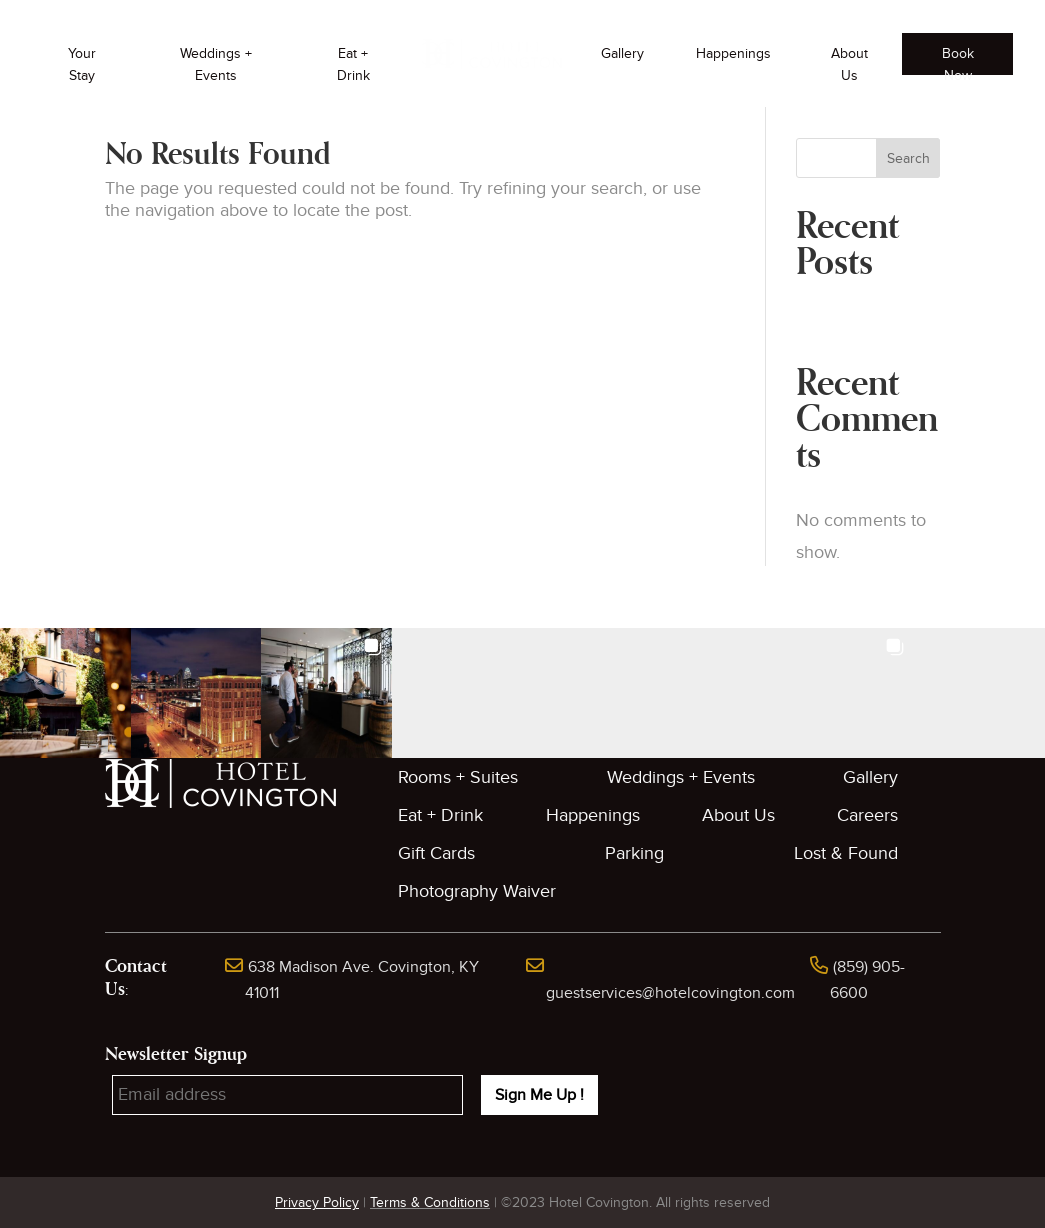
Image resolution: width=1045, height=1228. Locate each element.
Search (908, 158)
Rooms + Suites (458, 777)
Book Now (958, 60)
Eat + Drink (353, 64)
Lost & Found (846, 853)
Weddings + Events (216, 64)
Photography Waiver (477, 891)
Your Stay (82, 64)
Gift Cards (436, 853)
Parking (634, 853)
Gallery (622, 53)
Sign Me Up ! (539, 1095)
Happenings (733, 53)
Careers (867, 815)
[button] (65, 693)
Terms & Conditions (430, 1202)
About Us (849, 64)
